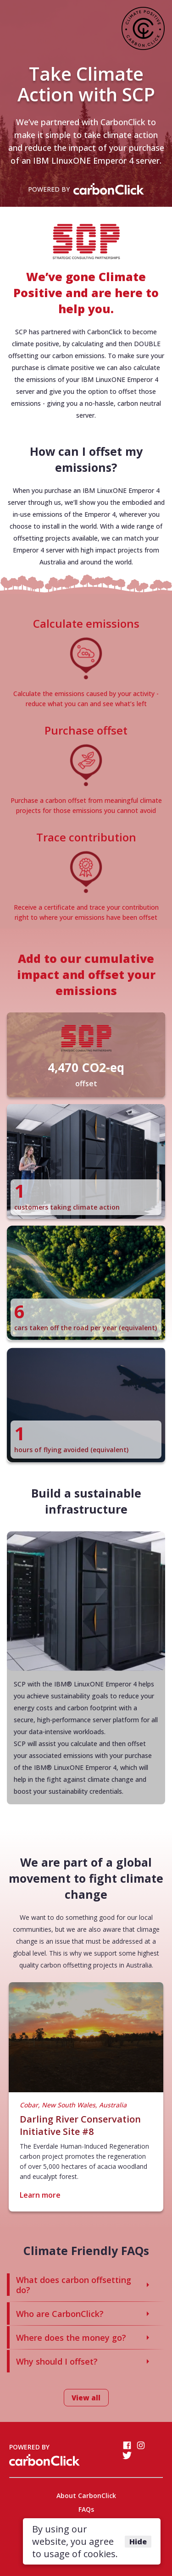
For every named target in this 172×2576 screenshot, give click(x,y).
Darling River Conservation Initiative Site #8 (80, 2125)
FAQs (86, 2509)
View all (86, 2397)
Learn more (40, 2195)
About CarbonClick (86, 2495)
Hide (138, 2542)
